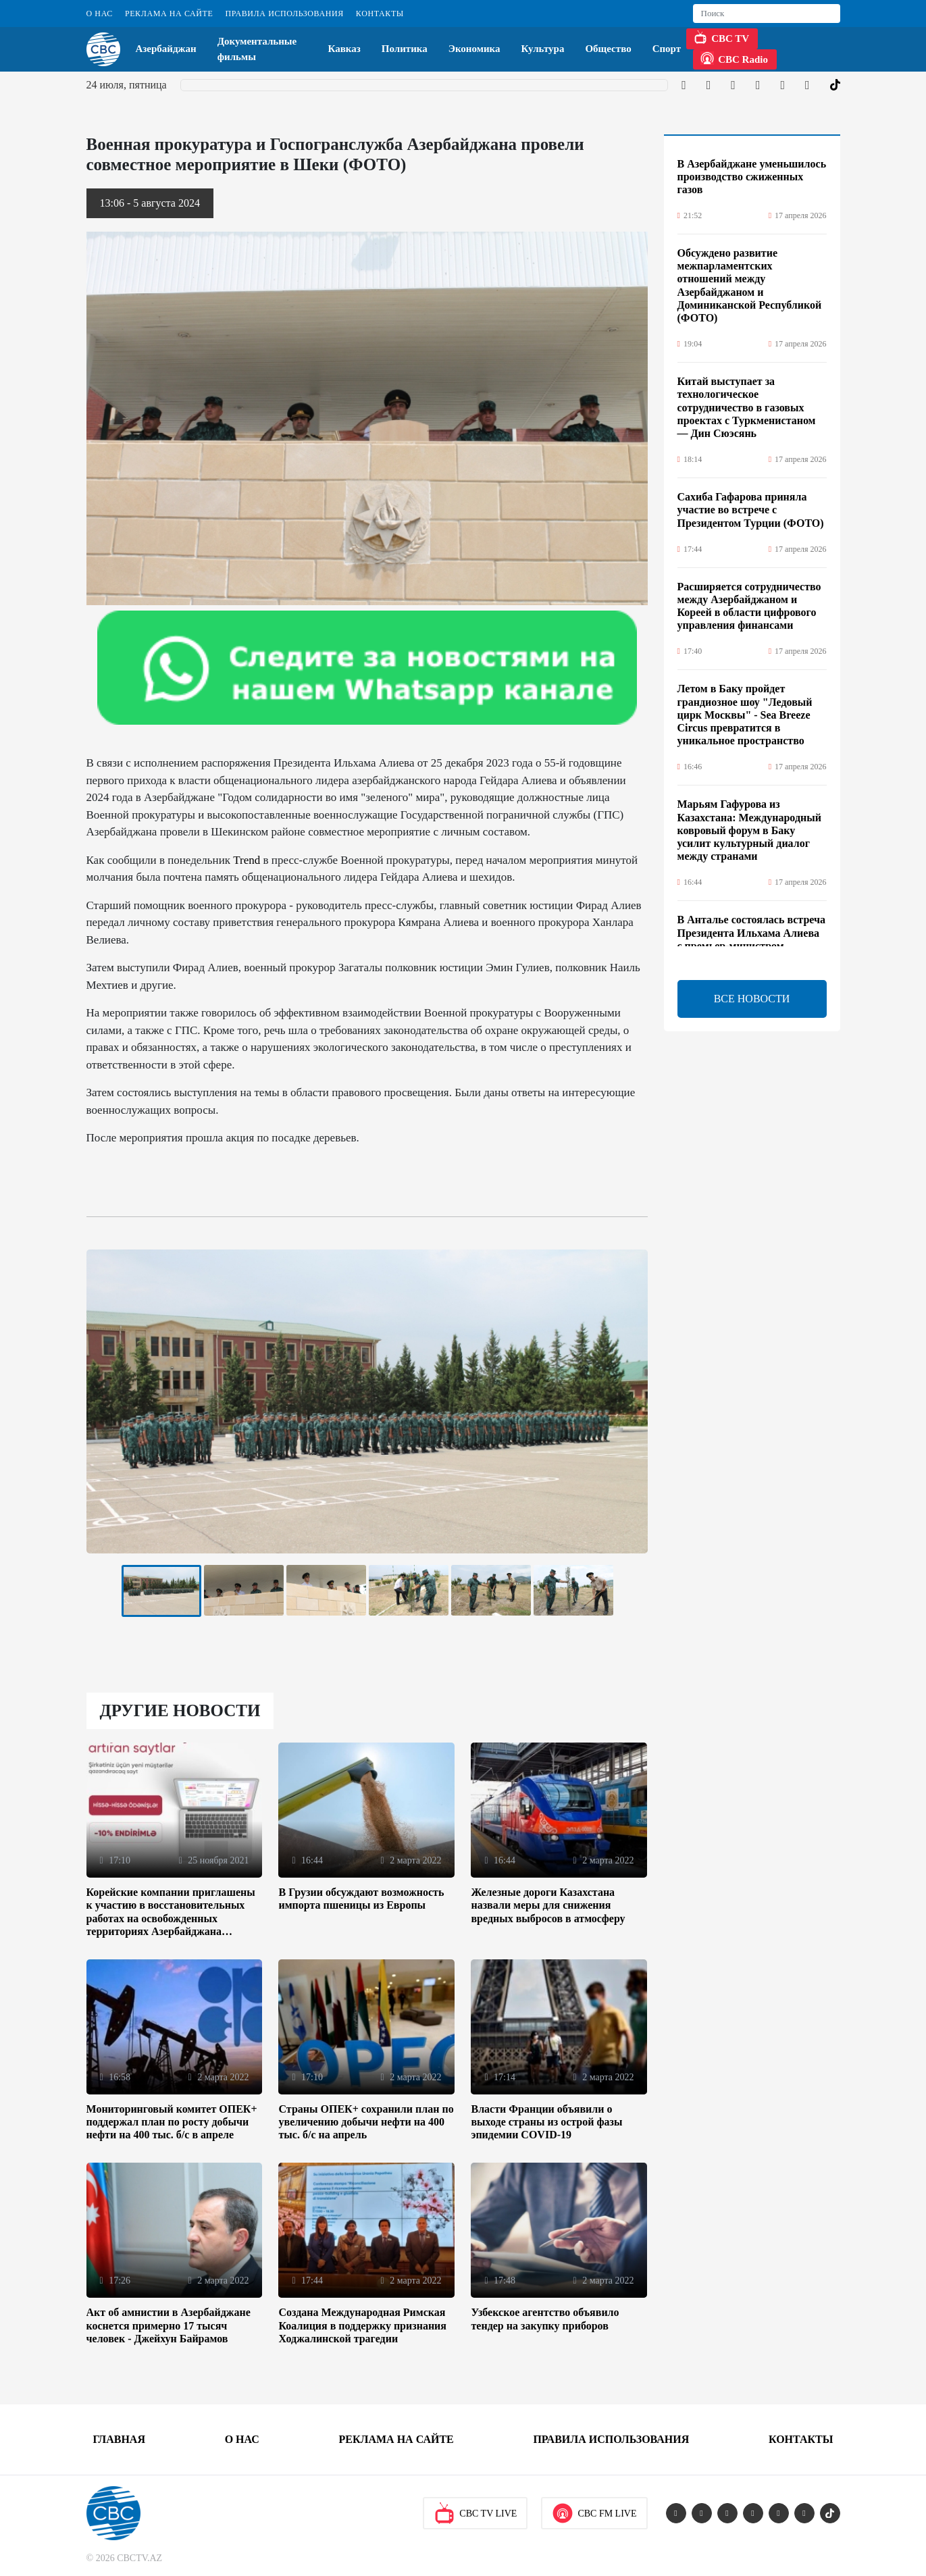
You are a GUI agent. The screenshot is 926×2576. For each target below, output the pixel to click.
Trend (246, 860)
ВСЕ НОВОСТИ (752, 998)
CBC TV (721, 37)
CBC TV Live (475, 2513)
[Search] (766, 13)
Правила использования (284, 13)
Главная (119, 2439)
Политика (405, 48)
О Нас (99, 13)
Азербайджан (166, 48)
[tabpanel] (161, 1591)
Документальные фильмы (257, 49)
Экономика (474, 48)
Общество (608, 48)
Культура (543, 48)
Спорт (666, 48)
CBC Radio (734, 58)
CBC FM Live (594, 2513)
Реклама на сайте (169, 13)
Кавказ (344, 48)
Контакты (380, 13)
